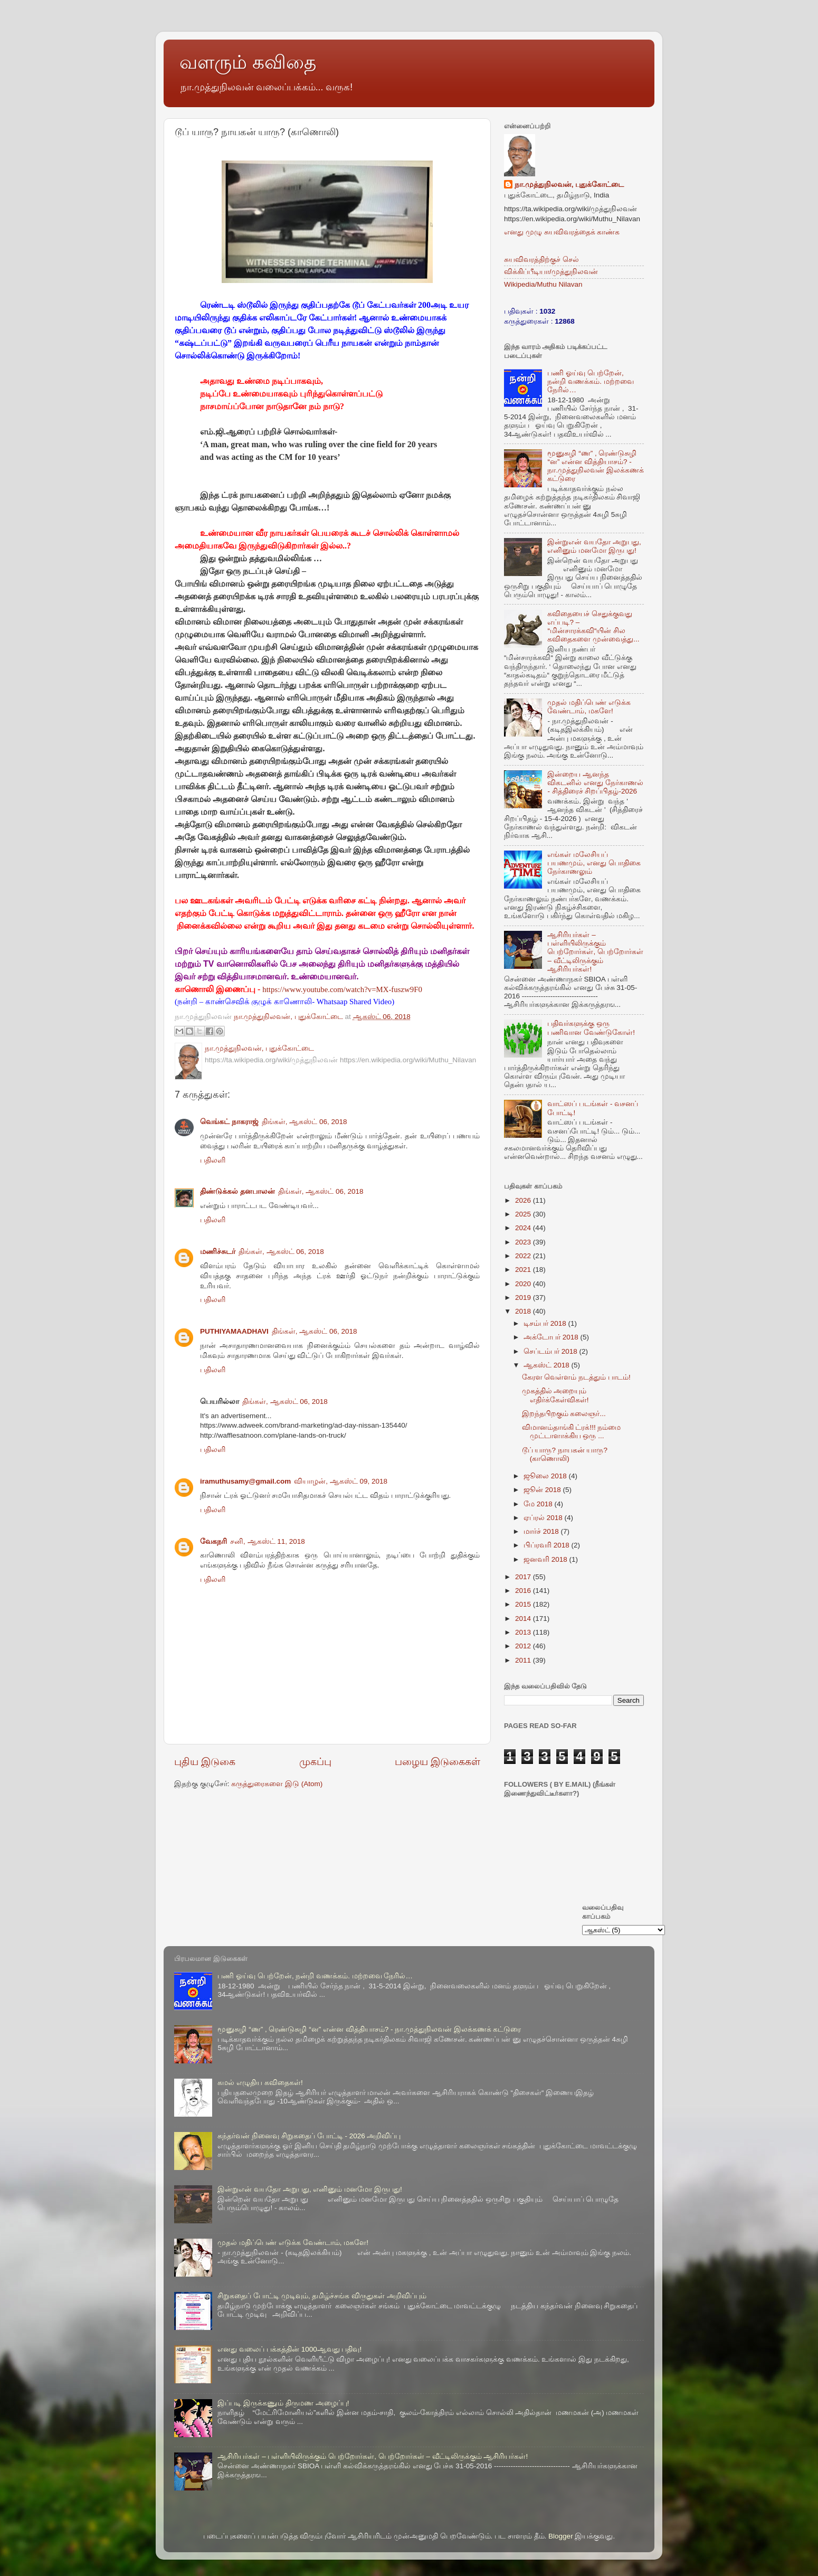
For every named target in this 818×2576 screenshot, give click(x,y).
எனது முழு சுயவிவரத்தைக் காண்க (562, 232)
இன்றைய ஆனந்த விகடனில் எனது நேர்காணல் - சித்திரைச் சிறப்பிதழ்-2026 (595, 782)
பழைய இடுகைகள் (437, 1761)
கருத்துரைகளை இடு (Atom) (276, 1784)
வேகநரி (213, 1541)
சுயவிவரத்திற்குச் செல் (541, 259)
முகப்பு (315, 1761)
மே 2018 (539, 1504)
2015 (524, 1604)
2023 (524, 1242)
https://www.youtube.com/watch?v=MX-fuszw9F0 (342, 989)
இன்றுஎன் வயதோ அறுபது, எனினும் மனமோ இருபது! (594, 546)
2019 (524, 1297)
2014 (524, 1618)
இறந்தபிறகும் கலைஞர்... (564, 1414)
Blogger (560, 2536)
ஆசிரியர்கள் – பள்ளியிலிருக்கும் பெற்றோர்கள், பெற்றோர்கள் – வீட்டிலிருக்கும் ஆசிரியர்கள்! (595, 952)
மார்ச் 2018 (542, 1531)
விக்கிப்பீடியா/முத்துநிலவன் (551, 272)
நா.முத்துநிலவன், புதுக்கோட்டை (569, 184)
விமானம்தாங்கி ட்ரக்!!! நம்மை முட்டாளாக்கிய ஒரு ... (571, 1431)
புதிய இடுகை (204, 1761)
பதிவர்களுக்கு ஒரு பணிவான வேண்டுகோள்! (591, 1028)
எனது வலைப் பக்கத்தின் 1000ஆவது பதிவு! (289, 2349)
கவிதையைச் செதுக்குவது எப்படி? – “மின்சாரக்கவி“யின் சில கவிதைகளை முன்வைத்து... (593, 627)
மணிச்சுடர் (217, 1252)
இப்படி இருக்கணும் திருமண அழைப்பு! (283, 2403)
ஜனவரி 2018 (546, 1559)
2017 (524, 1577)
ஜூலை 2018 (546, 1476)
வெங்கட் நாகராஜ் (229, 1122)
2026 (524, 1200)
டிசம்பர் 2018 (546, 1323)
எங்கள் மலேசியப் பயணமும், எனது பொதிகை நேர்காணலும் (593, 863)
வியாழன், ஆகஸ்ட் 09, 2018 (340, 1481)
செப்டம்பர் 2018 (551, 1351)
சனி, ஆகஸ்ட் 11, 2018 (267, 1541)
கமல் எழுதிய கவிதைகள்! (259, 2083)
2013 (524, 1632)
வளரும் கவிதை (247, 62)
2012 (524, 1646)
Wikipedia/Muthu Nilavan (543, 284)
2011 (524, 1660)
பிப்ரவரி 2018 (548, 1545)
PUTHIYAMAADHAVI (234, 1331)
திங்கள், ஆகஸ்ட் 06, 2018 (304, 1122)
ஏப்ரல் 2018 (544, 1518)
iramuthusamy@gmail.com (245, 1481)
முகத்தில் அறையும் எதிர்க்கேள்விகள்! (555, 1395)
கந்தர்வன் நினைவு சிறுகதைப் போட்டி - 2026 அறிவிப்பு (309, 2136)
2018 (524, 1311)
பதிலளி (212, 1160)
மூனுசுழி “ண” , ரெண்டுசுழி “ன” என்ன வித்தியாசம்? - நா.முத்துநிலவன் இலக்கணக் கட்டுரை (595, 466)
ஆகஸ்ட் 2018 (548, 1365)
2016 (524, 1590)
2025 (524, 1214)
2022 (524, 1256)
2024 (524, 1228)
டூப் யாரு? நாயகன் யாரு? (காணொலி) (564, 1454)
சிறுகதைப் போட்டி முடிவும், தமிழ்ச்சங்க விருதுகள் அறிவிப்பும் (321, 2296)
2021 (524, 1269)
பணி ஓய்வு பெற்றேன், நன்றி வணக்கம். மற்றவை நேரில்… (590, 381)
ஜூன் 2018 (543, 1490)
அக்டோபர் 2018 (552, 1337)
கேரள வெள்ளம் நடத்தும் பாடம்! (576, 1377)
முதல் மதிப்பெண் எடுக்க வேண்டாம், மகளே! (589, 707)
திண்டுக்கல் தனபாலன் (237, 1191)
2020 (524, 1284)
